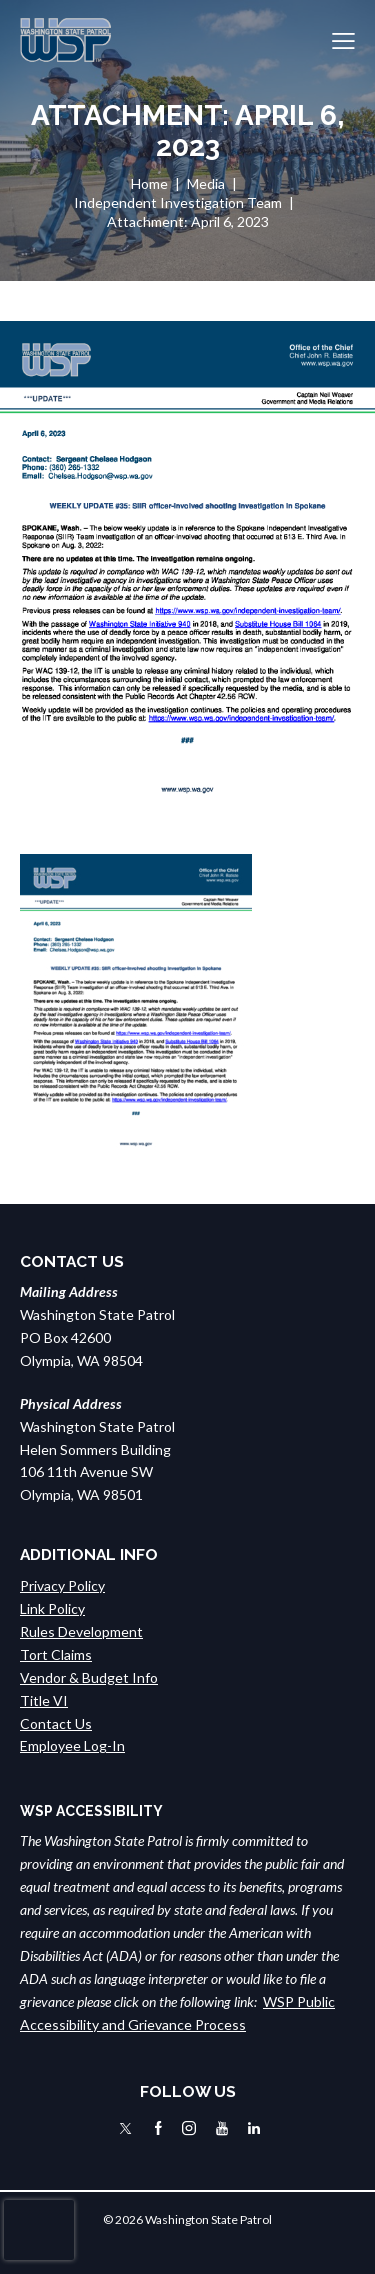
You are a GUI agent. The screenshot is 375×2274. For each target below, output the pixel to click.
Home (149, 183)
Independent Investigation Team (178, 202)
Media (206, 183)
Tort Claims (56, 1654)
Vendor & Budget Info (89, 1677)
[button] (343, 40)
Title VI (44, 1700)
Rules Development (81, 1631)
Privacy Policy (62, 1585)
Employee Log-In (72, 1745)
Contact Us (56, 1723)
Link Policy (52, 1608)
